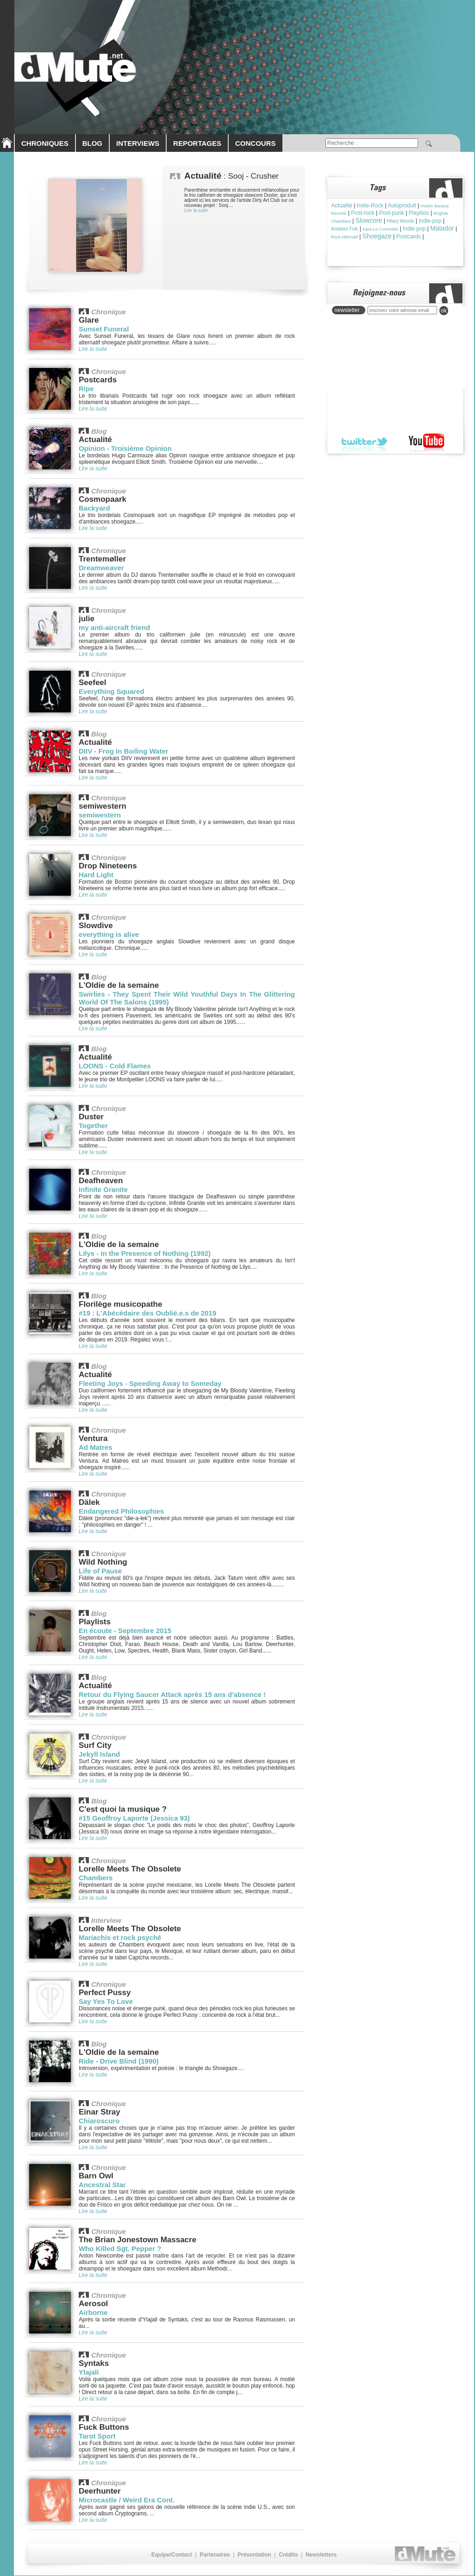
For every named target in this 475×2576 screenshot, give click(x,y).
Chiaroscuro (99, 2121)
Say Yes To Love (106, 2001)
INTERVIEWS (137, 143)
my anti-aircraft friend (114, 627)
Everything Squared (111, 691)
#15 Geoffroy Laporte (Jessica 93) (134, 1818)
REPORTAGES (197, 143)
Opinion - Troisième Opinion (125, 448)
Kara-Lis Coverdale (380, 229)
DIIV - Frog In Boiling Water (124, 751)
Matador (442, 228)
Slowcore (369, 220)
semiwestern (100, 815)
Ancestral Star (102, 2185)
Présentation (254, 2554)
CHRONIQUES (45, 143)
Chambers (95, 1878)
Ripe (86, 389)
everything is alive (109, 934)
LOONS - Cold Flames (115, 1066)
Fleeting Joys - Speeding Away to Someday (150, 1383)
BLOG (92, 143)
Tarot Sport (97, 2436)
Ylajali (89, 2372)
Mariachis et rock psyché (120, 1937)
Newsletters (321, 2554)
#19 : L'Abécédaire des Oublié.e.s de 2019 (147, 1313)
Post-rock (363, 213)
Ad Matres (95, 1447)
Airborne (93, 2312)
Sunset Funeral (104, 329)
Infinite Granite (103, 1189)
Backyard (94, 508)
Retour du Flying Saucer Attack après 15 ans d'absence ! (172, 1694)
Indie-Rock (370, 205)
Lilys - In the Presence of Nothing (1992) (145, 1253)
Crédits (288, 2554)
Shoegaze (377, 236)
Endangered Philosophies (121, 1511)
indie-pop (430, 221)
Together (93, 1125)
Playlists (419, 213)
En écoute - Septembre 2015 (125, 1630)
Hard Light (96, 875)
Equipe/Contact (171, 2554)
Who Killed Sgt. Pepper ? (120, 2248)
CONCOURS (255, 143)
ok (444, 310)
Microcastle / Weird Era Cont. (127, 2500)
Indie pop (414, 228)
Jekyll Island (99, 1754)
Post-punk (391, 213)
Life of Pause (100, 1571)
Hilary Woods (400, 221)
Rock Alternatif (344, 237)
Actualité (341, 205)
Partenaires (215, 2554)
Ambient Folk (344, 228)
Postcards (408, 236)
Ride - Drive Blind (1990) (119, 2061)
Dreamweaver (101, 568)
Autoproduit (402, 205)
